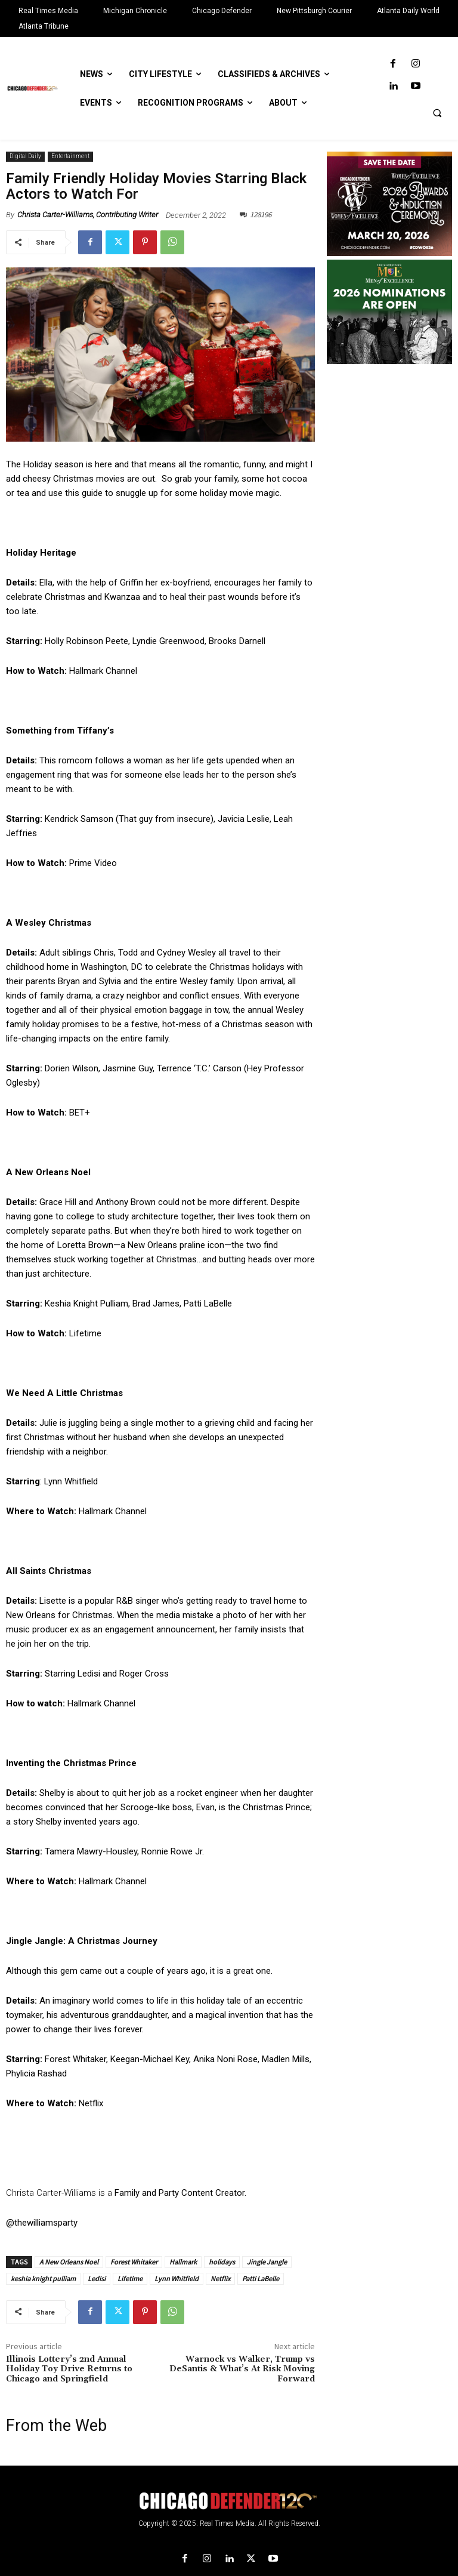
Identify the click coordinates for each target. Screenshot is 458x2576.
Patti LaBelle (260, 2278)
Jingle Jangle (267, 2261)
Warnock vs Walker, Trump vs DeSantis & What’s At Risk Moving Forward (242, 2369)
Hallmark (183, 2261)
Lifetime (130, 2278)
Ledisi (97, 2278)
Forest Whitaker (133, 2261)
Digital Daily (25, 157)
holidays (222, 2261)
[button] (437, 113)
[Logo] (229, 2501)
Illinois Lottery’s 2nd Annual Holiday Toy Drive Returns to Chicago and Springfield (69, 2369)
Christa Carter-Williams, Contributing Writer (87, 214)
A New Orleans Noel (68, 2261)
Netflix (220, 2278)
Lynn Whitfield (176, 2278)
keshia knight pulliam (43, 2278)
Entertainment (70, 157)
